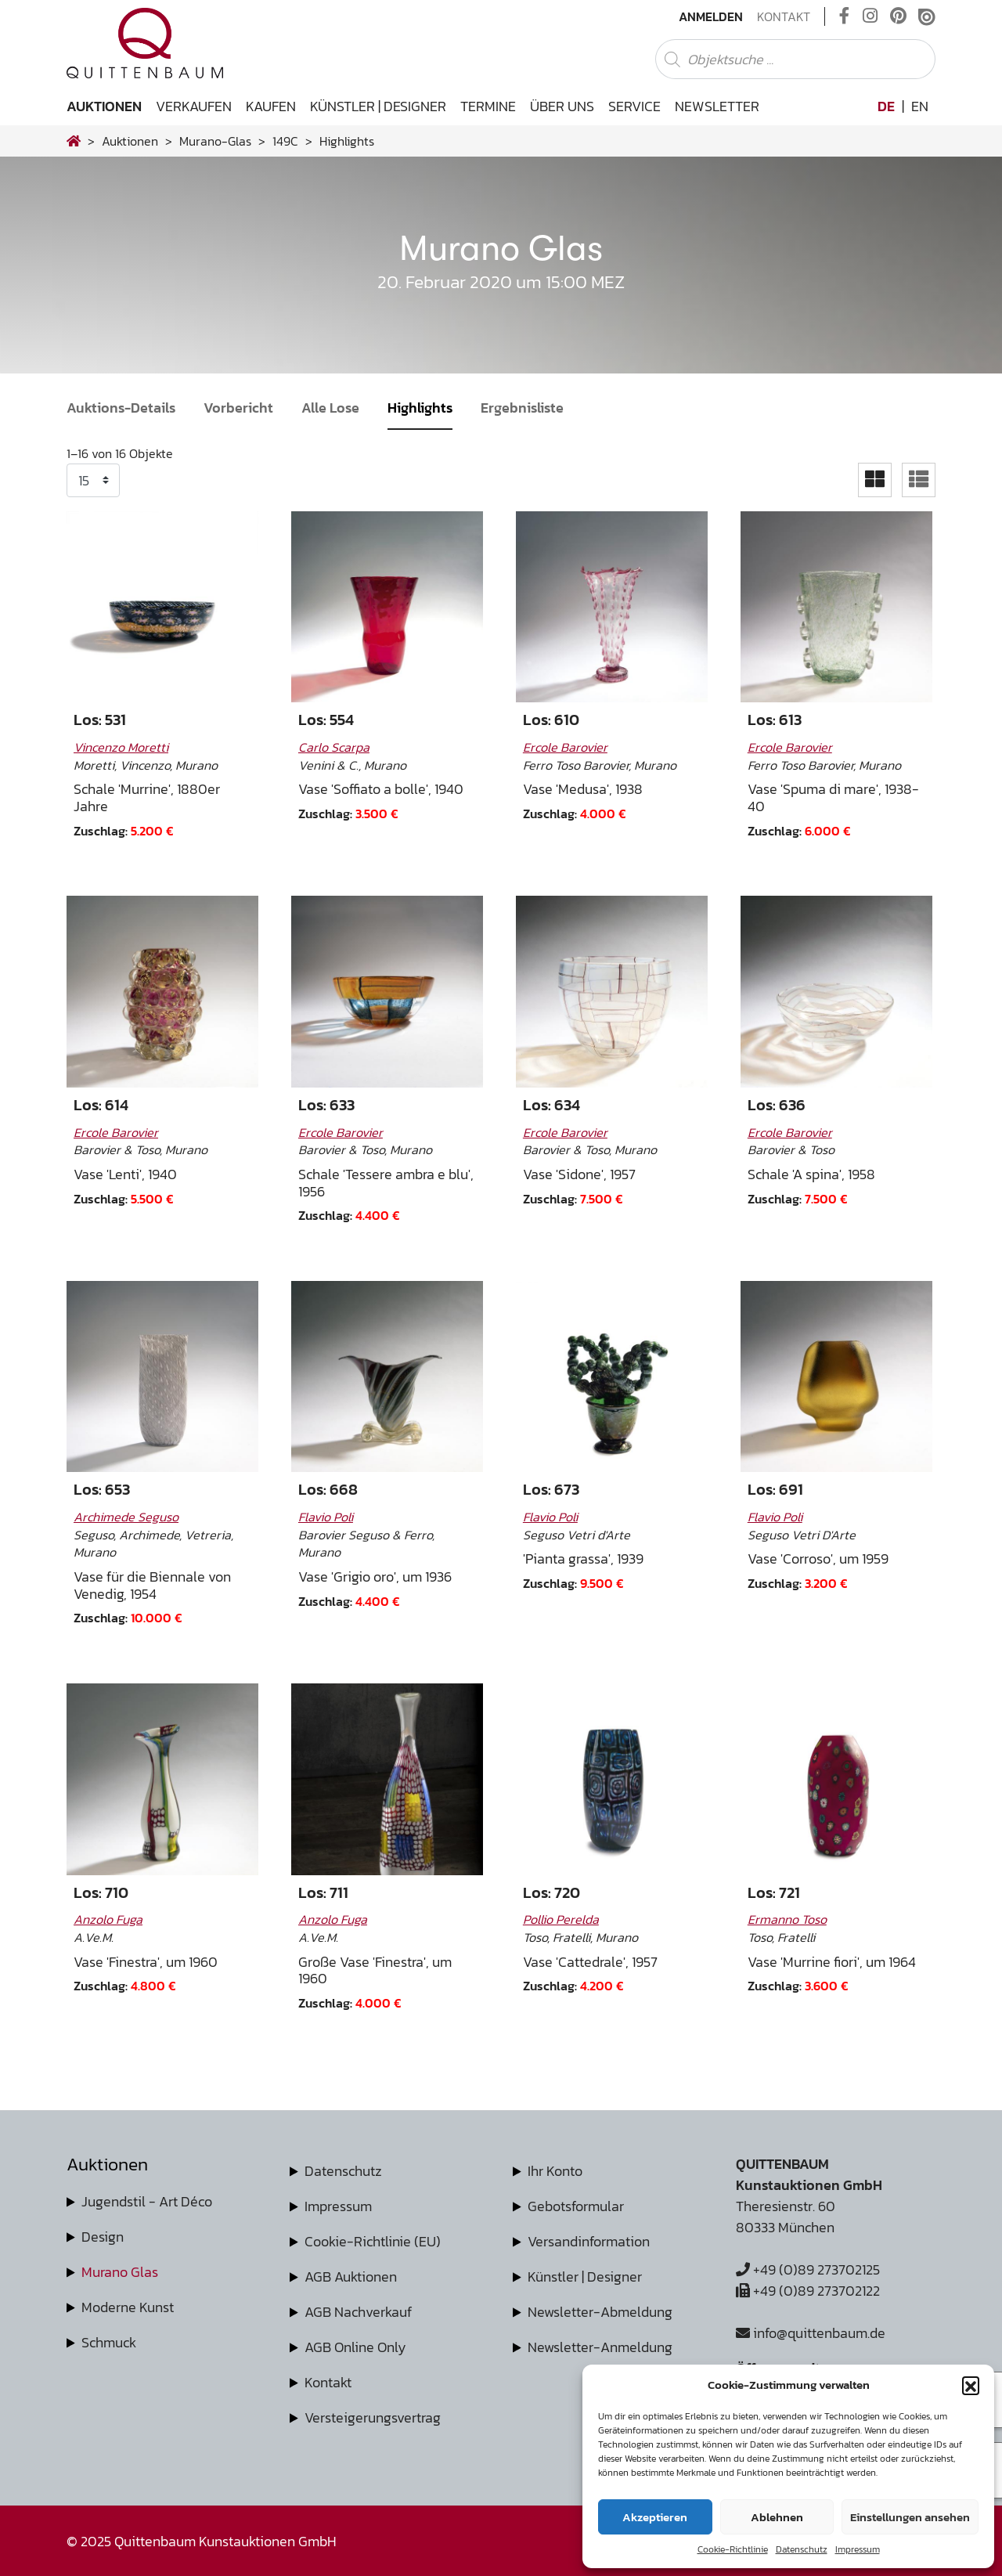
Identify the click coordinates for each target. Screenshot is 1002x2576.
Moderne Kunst (127, 2307)
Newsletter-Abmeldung (600, 2311)
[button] (971, 2385)
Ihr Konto (555, 2170)
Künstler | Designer (378, 106)
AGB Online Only (355, 2347)
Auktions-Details (121, 407)
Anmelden (711, 16)
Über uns (562, 106)
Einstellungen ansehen (910, 2517)
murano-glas (215, 141)
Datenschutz (801, 2549)
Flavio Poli (325, 1516)
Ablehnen (777, 2517)
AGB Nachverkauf (358, 2311)
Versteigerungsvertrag (373, 2417)
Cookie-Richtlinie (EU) (373, 2241)
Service (634, 106)
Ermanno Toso (787, 1919)
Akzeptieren (654, 2517)
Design (102, 2236)
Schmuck (108, 2342)
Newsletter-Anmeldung (600, 2347)
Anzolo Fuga (108, 1919)
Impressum (857, 2549)
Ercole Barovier (565, 747)
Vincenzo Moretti (121, 747)
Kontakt (783, 16)
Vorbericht (238, 407)
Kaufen (271, 106)
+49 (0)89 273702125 (808, 2269)
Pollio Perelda (561, 1919)
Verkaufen (194, 106)
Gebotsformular (576, 2206)
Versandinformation (589, 2241)
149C (285, 141)
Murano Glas (119, 2271)
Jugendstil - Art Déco (146, 2201)
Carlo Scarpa (333, 747)
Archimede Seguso (126, 1516)
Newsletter (717, 106)
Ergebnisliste (522, 407)
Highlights (419, 407)
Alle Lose (330, 407)
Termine (488, 106)
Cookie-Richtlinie (732, 2549)
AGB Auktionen (351, 2276)
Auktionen (104, 106)
